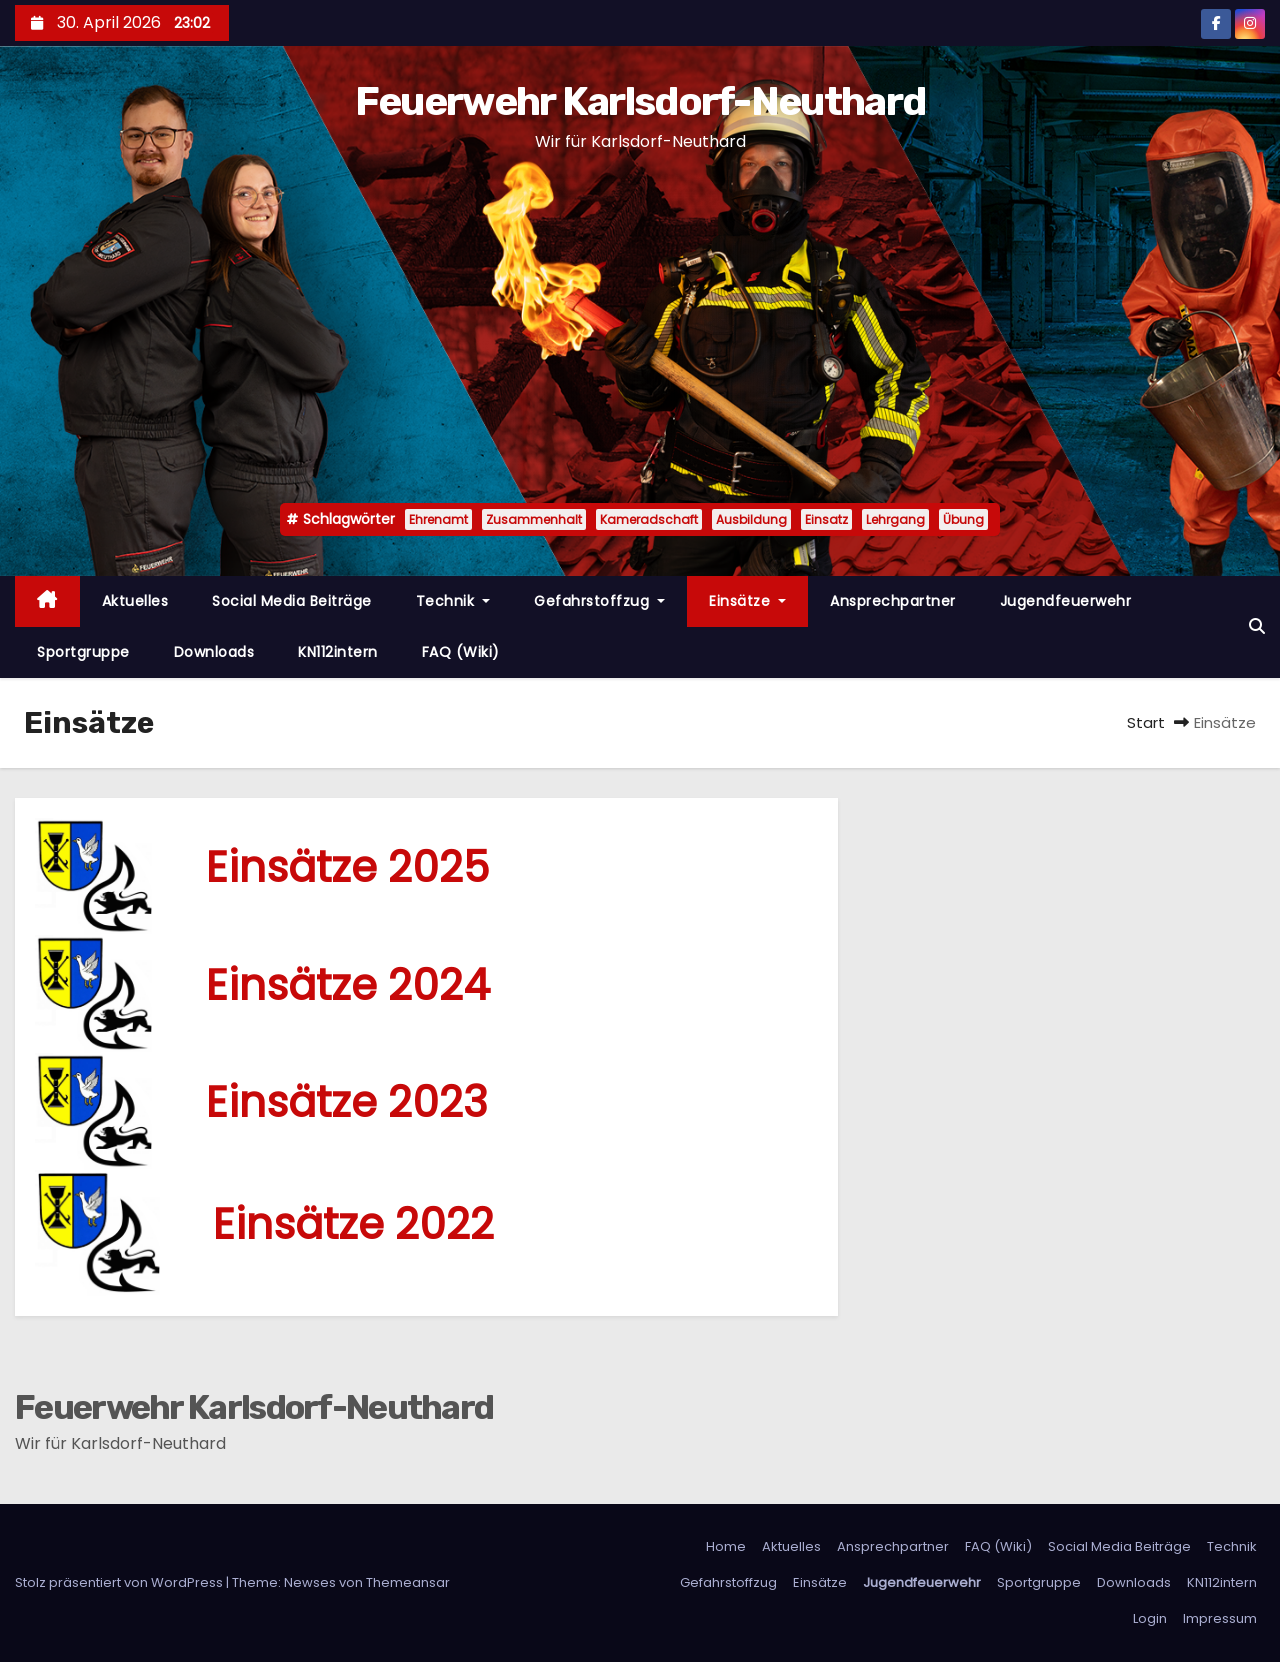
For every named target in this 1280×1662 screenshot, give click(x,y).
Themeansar (408, 1582)
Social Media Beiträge (292, 601)
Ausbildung (751, 519)
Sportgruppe (83, 652)
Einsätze (747, 601)
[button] (1257, 626)
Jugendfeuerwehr (1066, 601)
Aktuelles (135, 601)
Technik (453, 601)
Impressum (1220, 1618)
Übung (963, 519)
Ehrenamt (438, 519)
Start (1146, 722)
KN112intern (338, 652)
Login (1150, 1618)
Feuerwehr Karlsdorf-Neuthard (640, 101)
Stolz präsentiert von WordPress (120, 1582)
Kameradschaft (649, 519)
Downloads (214, 652)
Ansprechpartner (893, 601)
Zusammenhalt (534, 519)
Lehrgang (895, 519)
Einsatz (826, 519)
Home (726, 1546)
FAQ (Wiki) (461, 652)
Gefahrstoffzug (599, 601)
